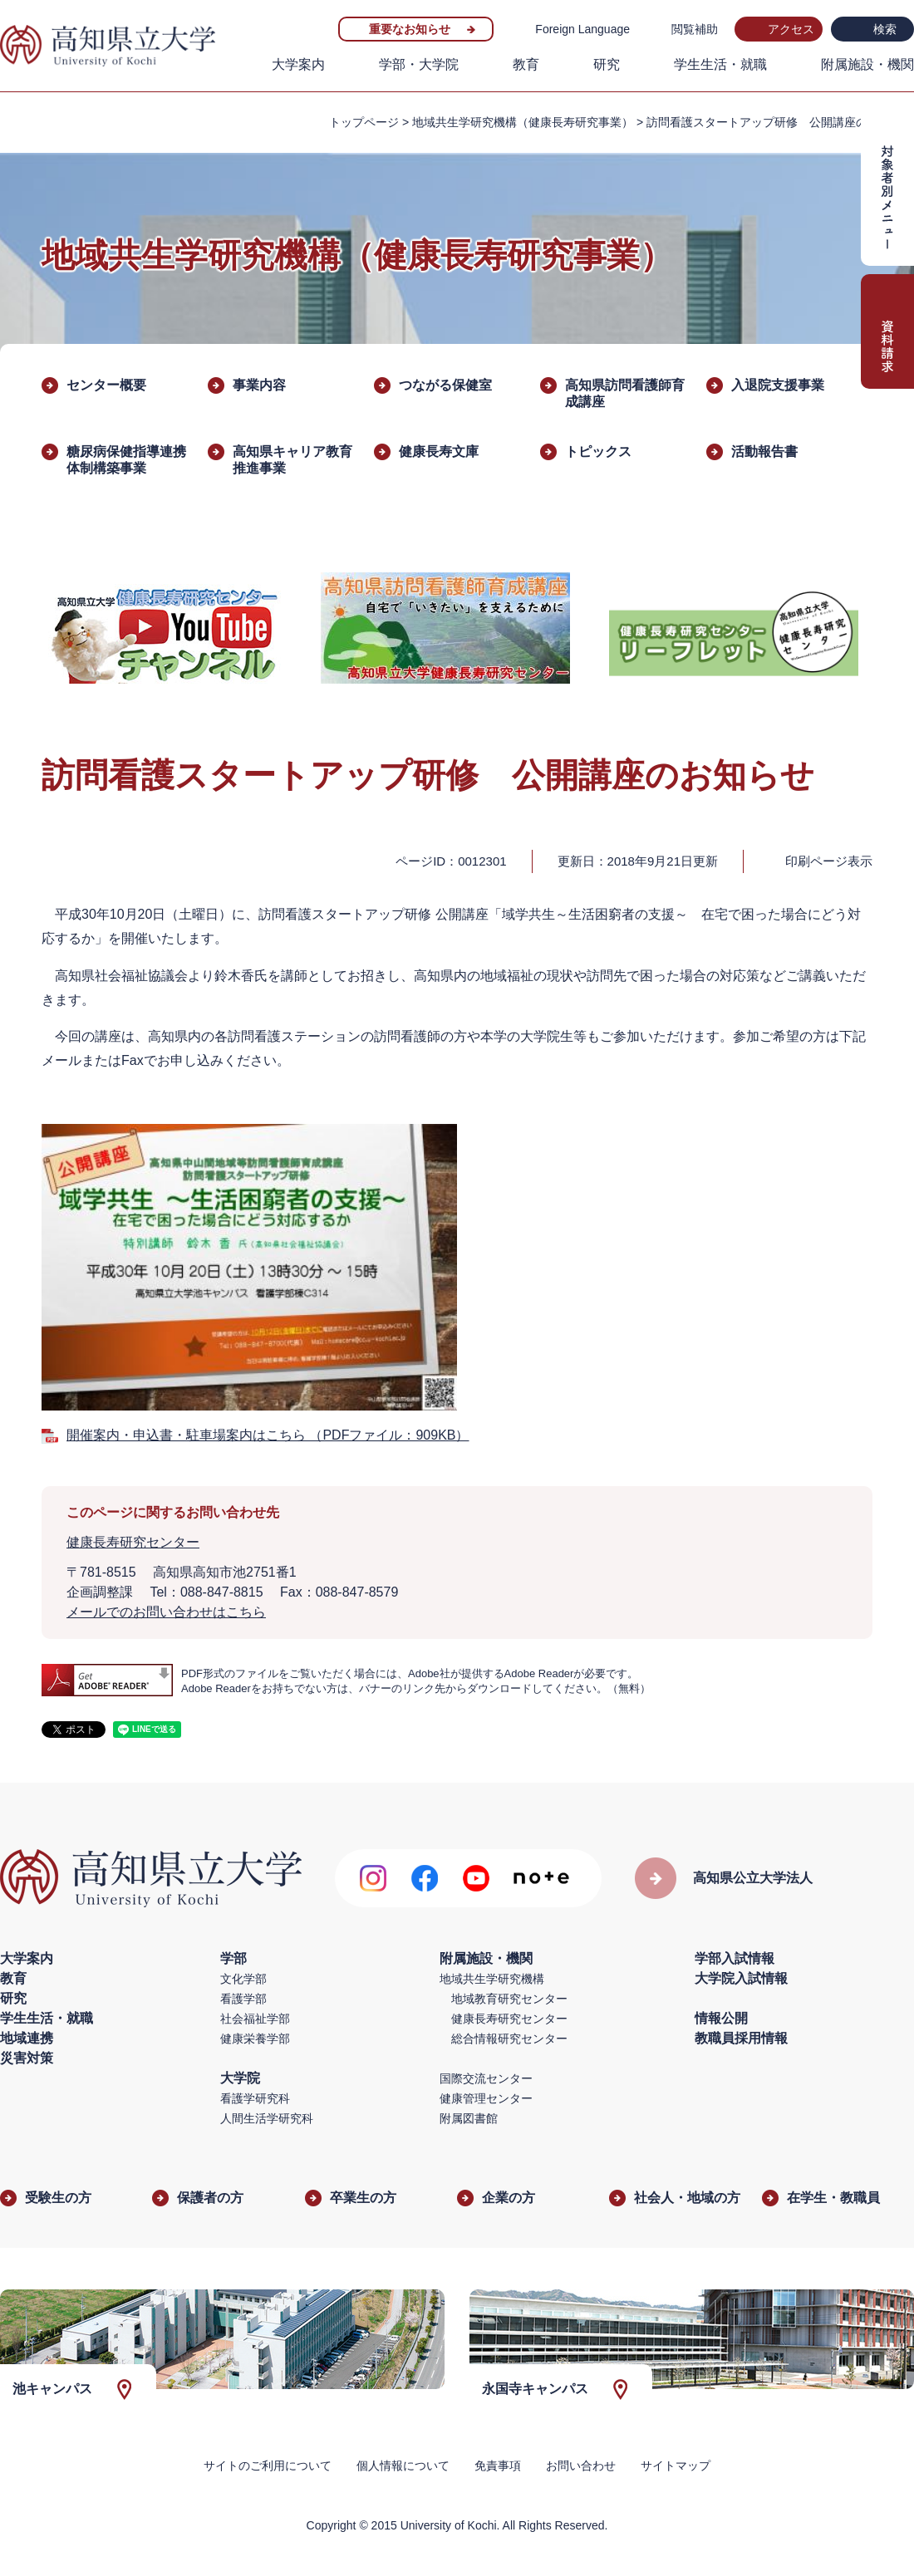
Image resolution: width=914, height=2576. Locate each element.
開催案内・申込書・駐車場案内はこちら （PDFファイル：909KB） (267, 1435)
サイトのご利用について (268, 2465)
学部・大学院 (419, 64)
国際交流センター (486, 2078)
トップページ (364, 122)
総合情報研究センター (509, 2038)
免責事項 (497, 2465)
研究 (606, 64)
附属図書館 (469, 2118)
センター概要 (106, 385)
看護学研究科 (255, 2098)
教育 (526, 64)
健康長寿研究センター (132, 1542)
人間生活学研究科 (266, 2118)
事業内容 (259, 385)
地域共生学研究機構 (492, 1978)
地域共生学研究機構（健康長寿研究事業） (522, 122)
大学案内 (298, 64)
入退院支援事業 (777, 385)
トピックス (598, 451)
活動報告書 (764, 451)
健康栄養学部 (255, 2038)
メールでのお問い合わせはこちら (166, 1612)
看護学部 (243, 1998)
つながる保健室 (445, 385)
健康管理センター (486, 2098)
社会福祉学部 (255, 2018)
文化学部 (243, 1978)
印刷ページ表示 (828, 861)
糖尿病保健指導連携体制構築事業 (126, 459)
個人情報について (403, 2465)
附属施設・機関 (867, 64)
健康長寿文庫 (439, 451)
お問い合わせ (581, 2465)
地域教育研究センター (509, 1998)
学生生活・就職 (720, 64)
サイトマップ (675, 2465)
